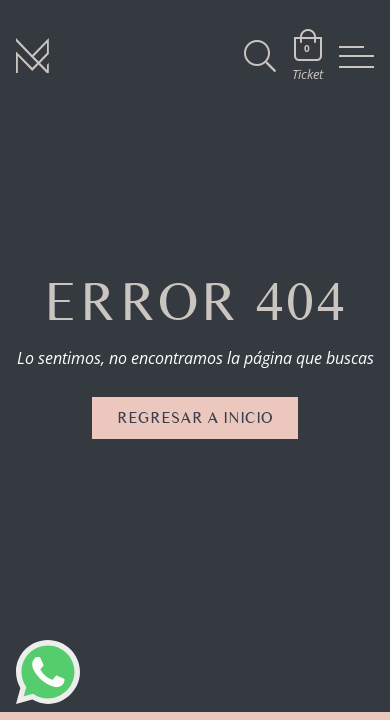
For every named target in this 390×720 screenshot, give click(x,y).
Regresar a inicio (195, 417)
